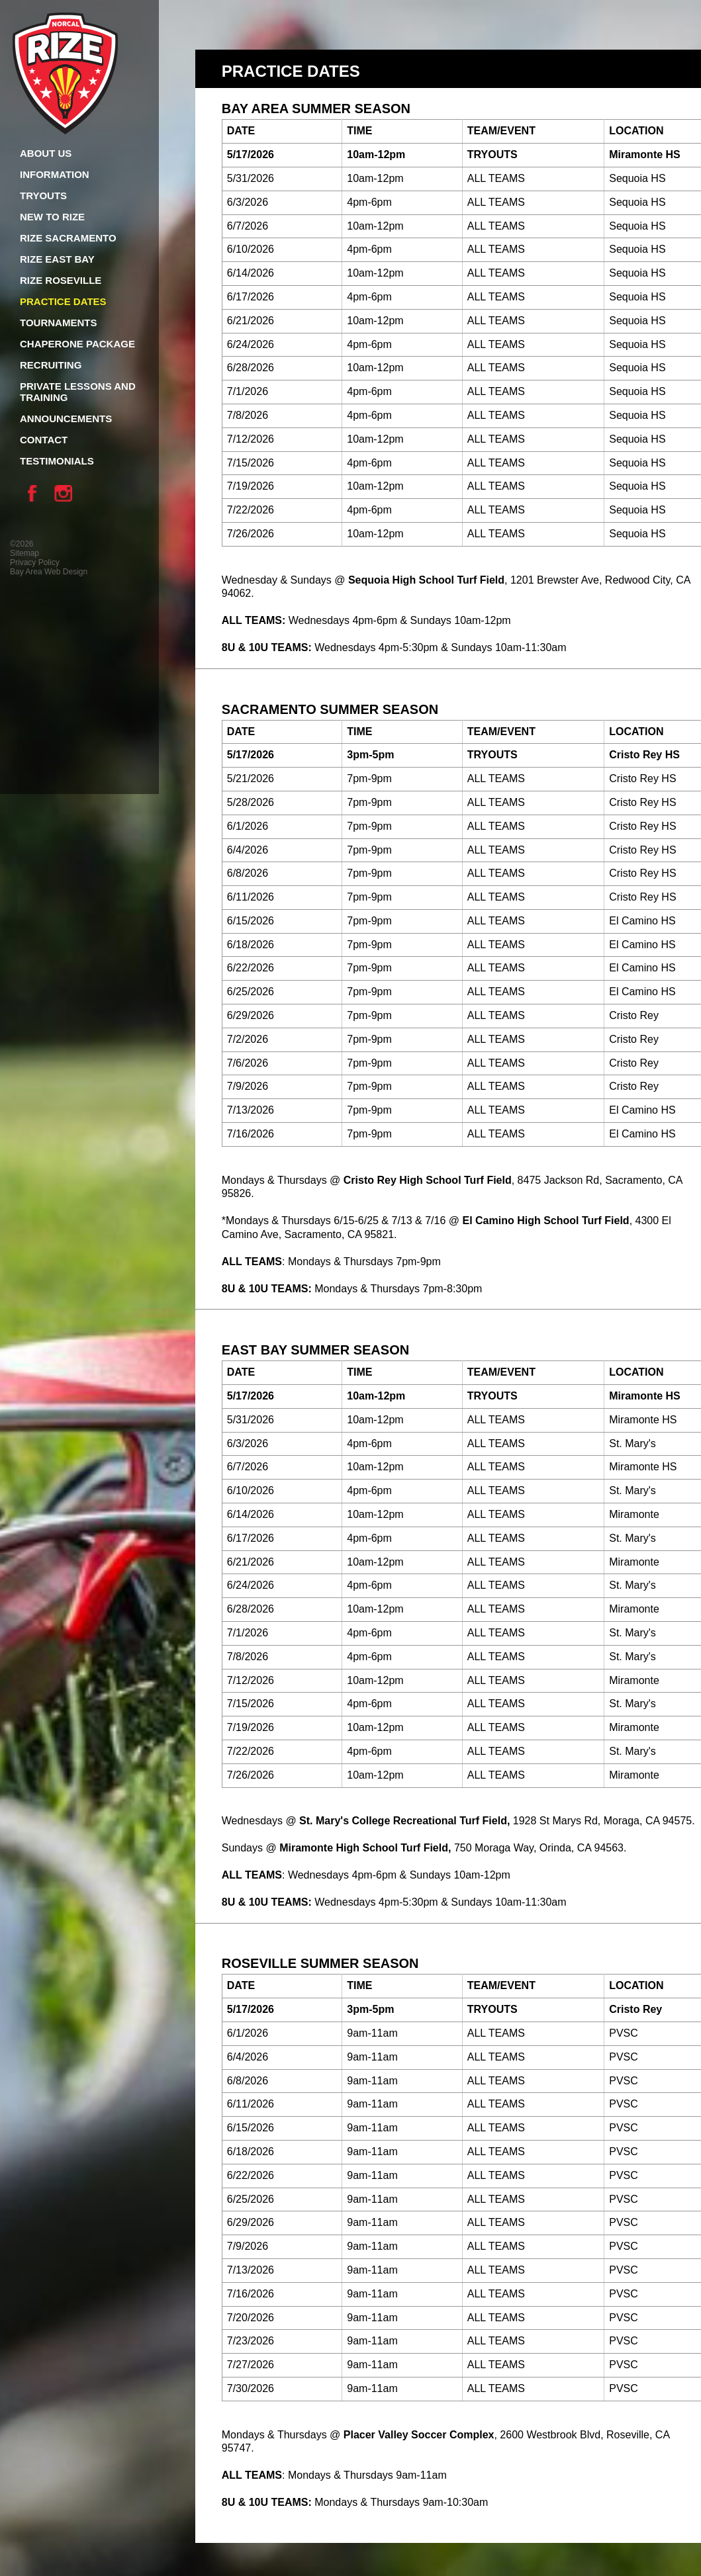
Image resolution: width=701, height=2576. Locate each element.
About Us (45, 153)
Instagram (65, 493)
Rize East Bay (57, 259)
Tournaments (58, 322)
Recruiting (50, 365)
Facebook (36, 493)
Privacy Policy (35, 562)
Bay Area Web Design (48, 571)
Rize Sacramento (68, 238)
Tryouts (43, 195)
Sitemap (24, 553)
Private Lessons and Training (78, 391)
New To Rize (52, 216)
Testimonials (57, 460)
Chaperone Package (77, 343)
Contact (44, 439)
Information (54, 174)
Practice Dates (63, 301)
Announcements (66, 418)
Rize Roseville (60, 280)
